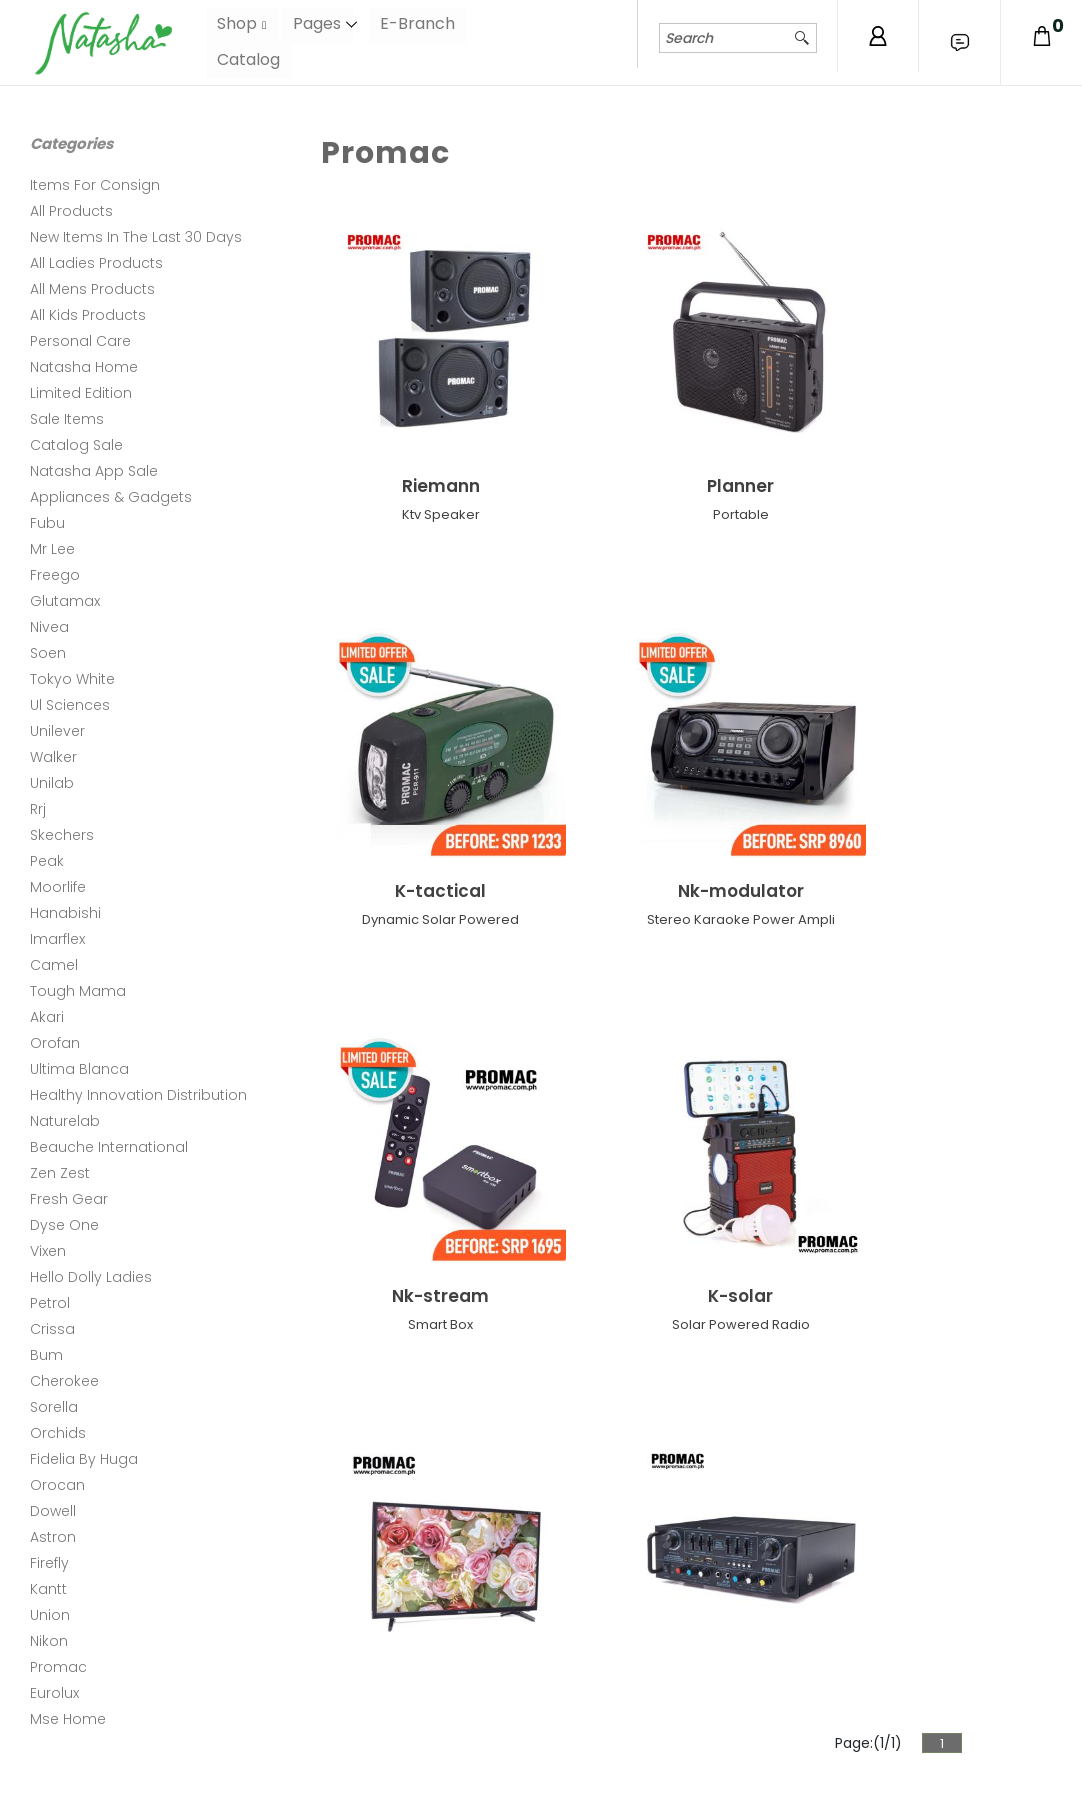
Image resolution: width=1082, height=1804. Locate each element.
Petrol (50, 1303)
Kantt (48, 1589)
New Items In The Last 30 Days (136, 237)
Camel (54, 965)
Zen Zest (60, 1173)
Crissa (52, 1329)
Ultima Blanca (79, 1069)
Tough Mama (78, 991)
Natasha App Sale (94, 471)
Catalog (248, 59)
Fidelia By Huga (84, 1459)
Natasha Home (84, 367)
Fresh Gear (69, 1199)
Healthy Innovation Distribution (138, 1095)
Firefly (49, 1563)
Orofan (55, 1043)
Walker (53, 757)
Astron (53, 1537)
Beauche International (109, 1147)
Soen (48, 653)
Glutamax (65, 601)
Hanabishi (65, 913)
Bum (46, 1355)
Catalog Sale (76, 445)
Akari (47, 1017)
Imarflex (57, 939)
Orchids (58, 1433)
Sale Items (67, 419)
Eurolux (54, 1693)
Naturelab (65, 1121)
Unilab (52, 783)
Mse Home (68, 1719)
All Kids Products (88, 315)
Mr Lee (52, 549)
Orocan (57, 1485)
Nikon (49, 1641)
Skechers (62, 835)
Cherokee (64, 1381)
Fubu (47, 523)
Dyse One (64, 1225)
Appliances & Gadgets (111, 497)
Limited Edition (81, 393)
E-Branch (419, 24)
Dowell (53, 1511)
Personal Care (80, 341)
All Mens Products (92, 289)
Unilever (57, 731)
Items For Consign (95, 185)
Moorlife (58, 887)
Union (50, 1615)
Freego (55, 575)
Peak (47, 861)
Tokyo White (72, 679)
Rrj (38, 809)
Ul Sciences (70, 705)
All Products (71, 211)
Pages (318, 24)
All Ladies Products (96, 263)
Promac (58, 1667)
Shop (237, 24)
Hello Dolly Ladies (91, 1277)
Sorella (54, 1407)
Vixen (48, 1251)
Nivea (49, 627)
